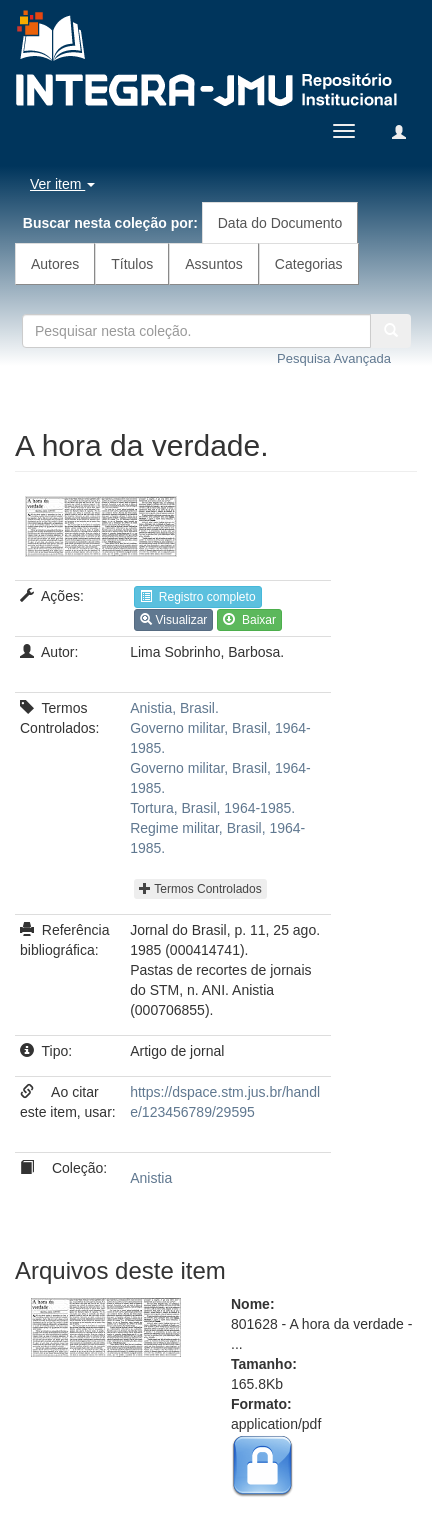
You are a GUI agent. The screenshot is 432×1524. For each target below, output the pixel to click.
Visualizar (173, 620)
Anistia (151, 1178)
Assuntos (214, 264)
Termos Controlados (200, 889)
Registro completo (197, 597)
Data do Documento (280, 223)
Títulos (132, 264)
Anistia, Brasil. (174, 708)
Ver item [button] (62, 184)
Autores (55, 264)
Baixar (249, 620)
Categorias (309, 264)
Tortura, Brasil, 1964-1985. (212, 808)
